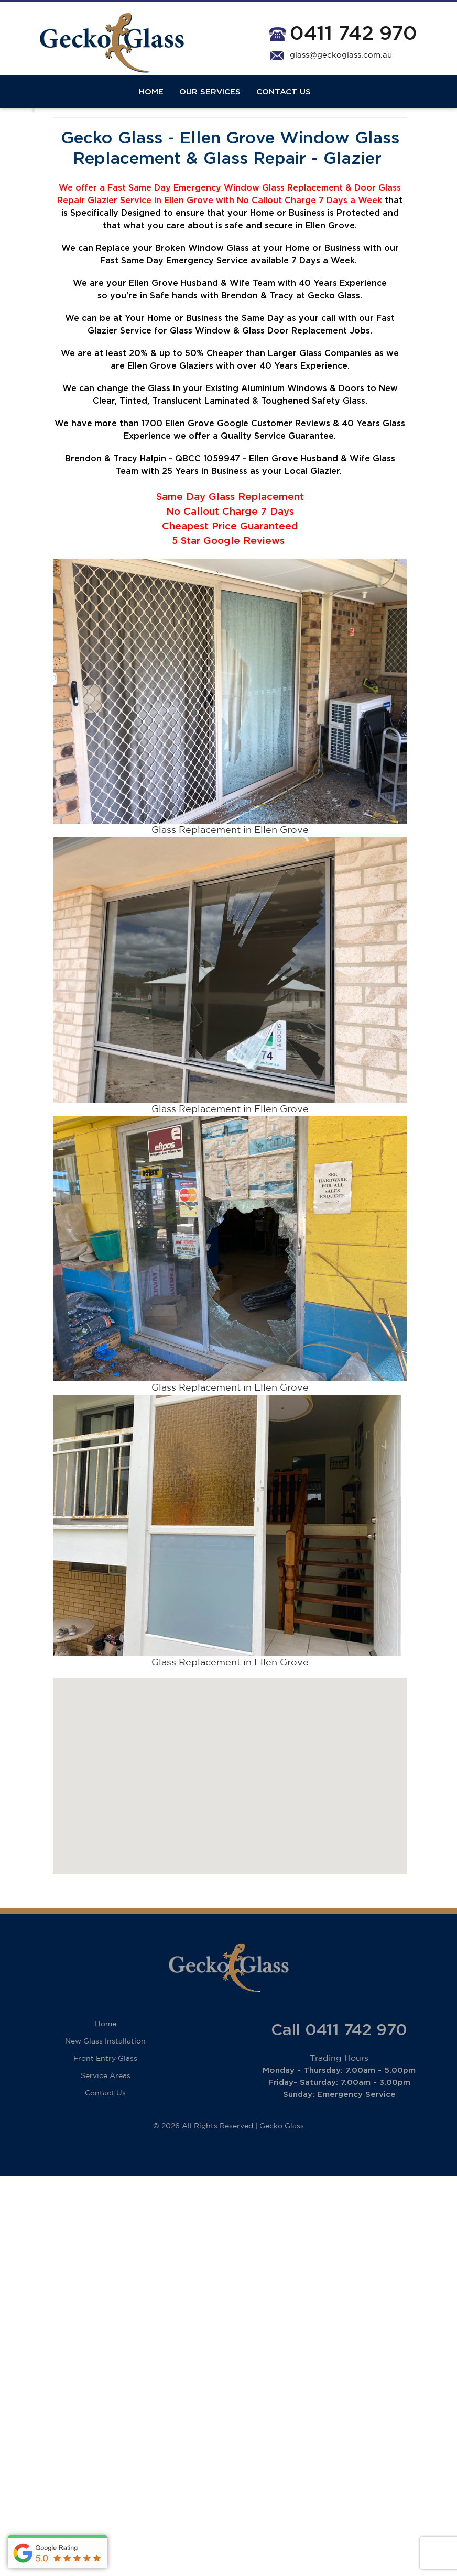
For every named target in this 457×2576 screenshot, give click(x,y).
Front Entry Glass (105, 2082)
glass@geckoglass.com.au (341, 55)
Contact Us (283, 101)
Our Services (210, 101)
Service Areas (105, 2099)
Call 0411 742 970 (339, 2053)
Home (151, 101)
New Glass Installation (105, 2064)
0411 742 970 (353, 33)
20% (138, 376)
